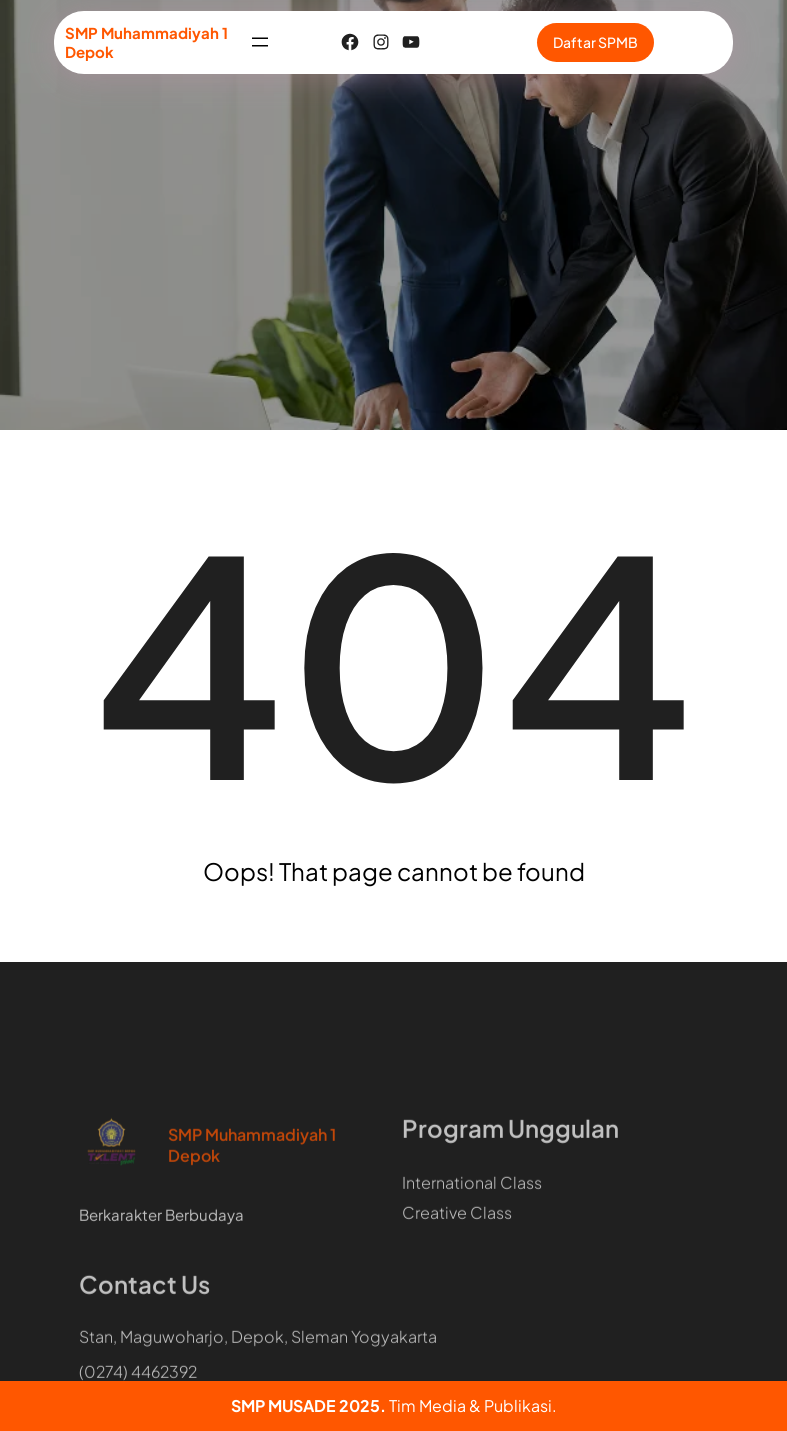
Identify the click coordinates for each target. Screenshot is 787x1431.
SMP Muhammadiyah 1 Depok (252, 1201)
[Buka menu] (260, 42)
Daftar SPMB (595, 42)
